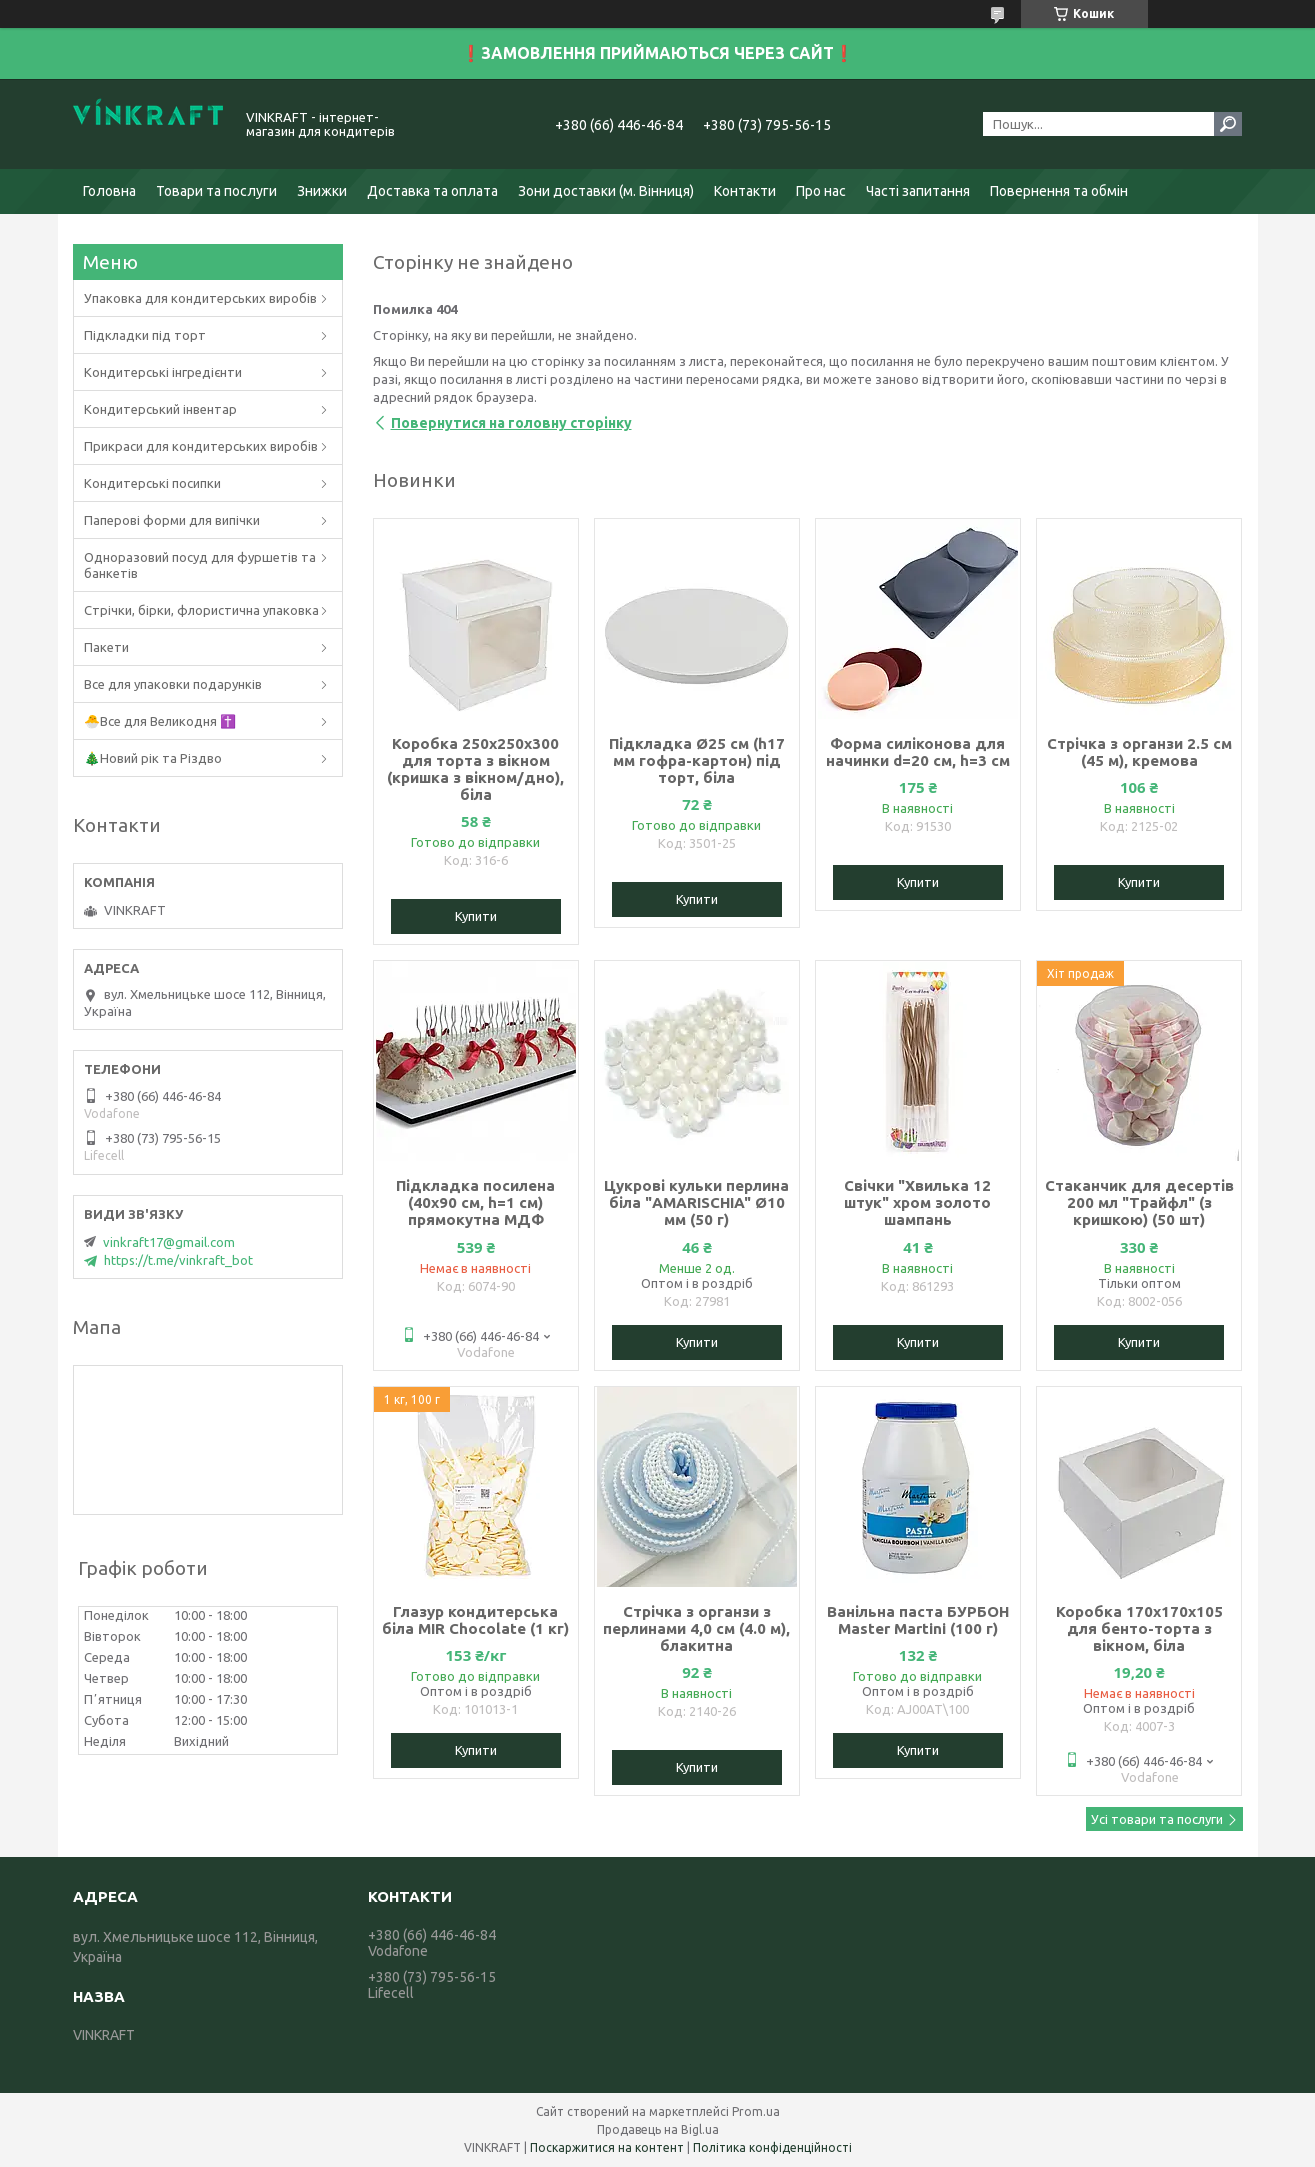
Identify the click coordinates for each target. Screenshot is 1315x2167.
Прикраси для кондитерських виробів (201, 446)
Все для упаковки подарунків (173, 684)
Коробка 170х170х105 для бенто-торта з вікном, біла (1139, 1628)
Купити (476, 916)
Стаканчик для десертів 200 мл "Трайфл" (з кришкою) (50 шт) (1139, 1202)
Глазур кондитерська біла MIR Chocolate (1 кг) (475, 1620)
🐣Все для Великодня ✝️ (160, 721)
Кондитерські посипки (152, 483)
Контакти (745, 191)
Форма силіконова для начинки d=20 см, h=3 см (918, 752)
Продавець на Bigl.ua (658, 2129)
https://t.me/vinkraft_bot (178, 1260)
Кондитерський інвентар (160, 409)
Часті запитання (918, 191)
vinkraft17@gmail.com (169, 1242)
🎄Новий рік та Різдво (153, 758)
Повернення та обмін (1059, 191)
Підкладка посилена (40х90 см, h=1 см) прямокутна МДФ (475, 1202)
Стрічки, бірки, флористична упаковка (201, 610)
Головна (109, 191)
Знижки (322, 191)
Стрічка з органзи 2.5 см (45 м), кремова (1139, 752)
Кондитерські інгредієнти (163, 372)
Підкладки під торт (145, 335)
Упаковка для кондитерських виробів (200, 298)
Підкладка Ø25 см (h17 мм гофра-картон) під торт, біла (697, 760)
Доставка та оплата (432, 191)
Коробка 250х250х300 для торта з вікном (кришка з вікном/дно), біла (475, 769)
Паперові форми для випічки (172, 520)
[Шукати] (1228, 124)
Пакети (106, 647)
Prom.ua (756, 2111)
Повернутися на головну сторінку (511, 423)
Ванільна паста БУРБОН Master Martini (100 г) (918, 1620)
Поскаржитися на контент (607, 2147)
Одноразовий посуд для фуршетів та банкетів (200, 565)
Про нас (821, 191)
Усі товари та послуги (1157, 1819)
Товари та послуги (216, 191)
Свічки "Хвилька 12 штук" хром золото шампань (917, 1202)
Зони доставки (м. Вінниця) (606, 191)
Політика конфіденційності (772, 2147)
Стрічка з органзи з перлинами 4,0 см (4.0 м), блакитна (696, 1628)
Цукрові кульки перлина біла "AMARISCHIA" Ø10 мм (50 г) (696, 1202)
